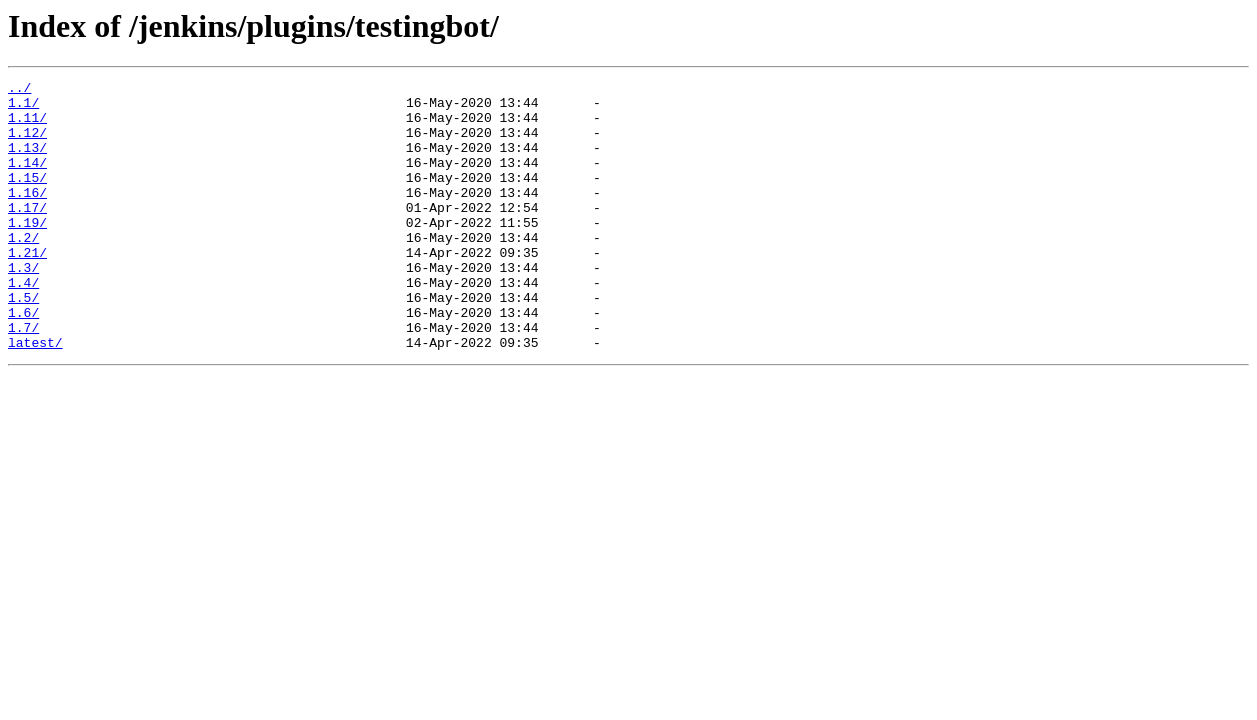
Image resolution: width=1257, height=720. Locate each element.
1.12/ (27, 144)
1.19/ (27, 252)
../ (19, 90)
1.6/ (23, 360)
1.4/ (23, 324)
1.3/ (23, 306)
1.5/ (23, 342)
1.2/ (23, 270)
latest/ (35, 396)
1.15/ (27, 198)
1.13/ (27, 162)
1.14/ (27, 180)
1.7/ (23, 378)
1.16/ (27, 216)
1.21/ (27, 288)
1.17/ (27, 234)
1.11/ (27, 126)
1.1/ (23, 108)
